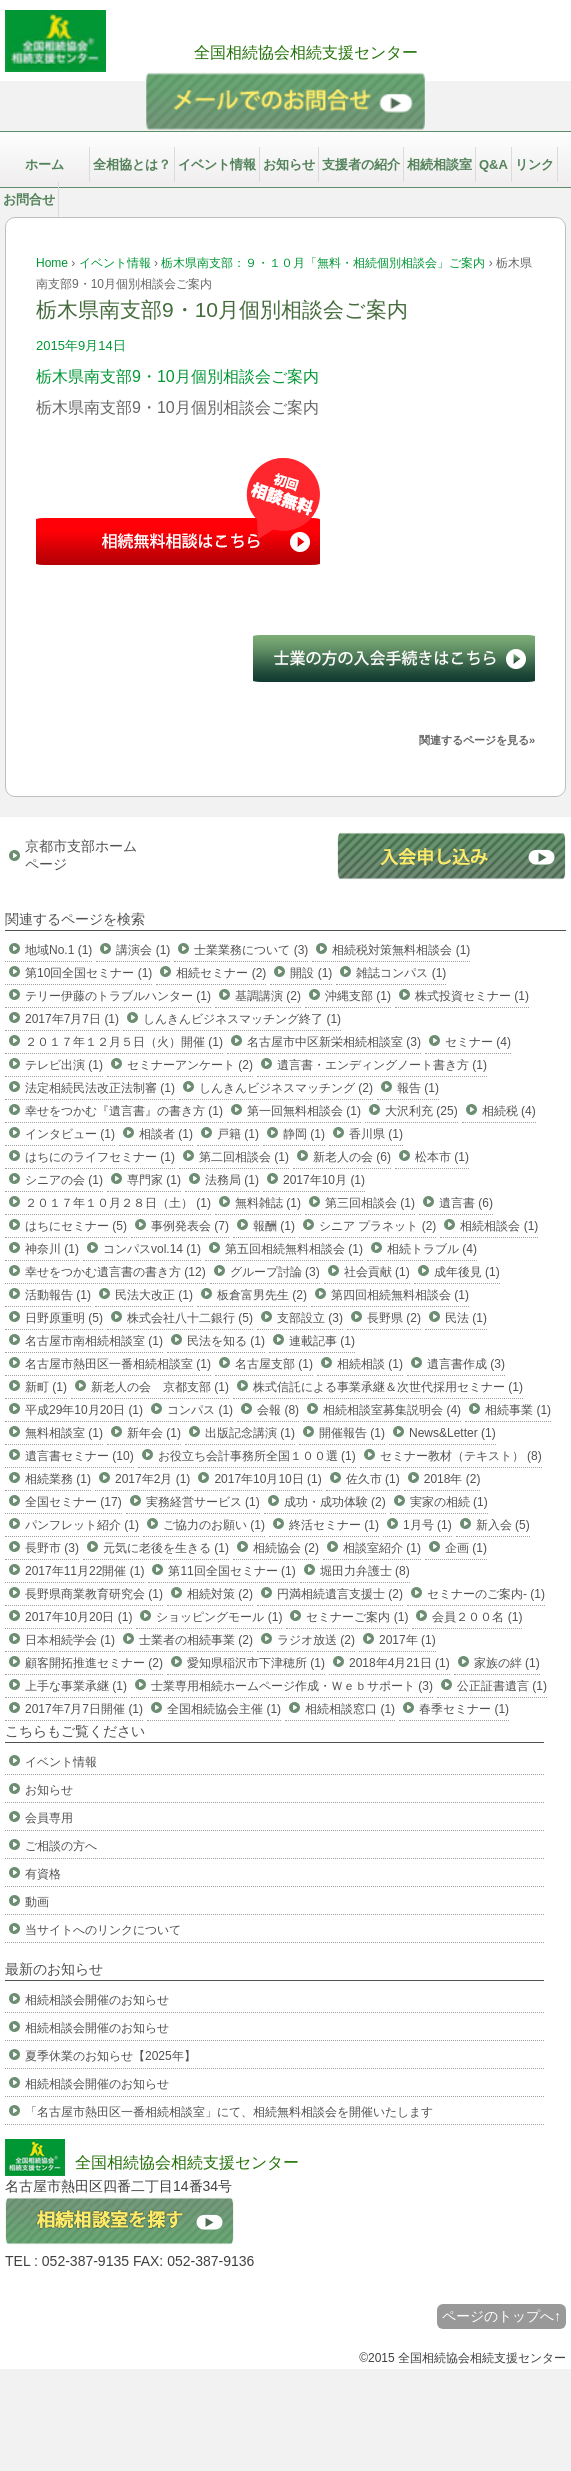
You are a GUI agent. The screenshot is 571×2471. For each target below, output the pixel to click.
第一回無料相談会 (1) (304, 1111)
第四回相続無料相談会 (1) (400, 1295)
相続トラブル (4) (432, 1249)
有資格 (43, 1874)
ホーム (44, 164)
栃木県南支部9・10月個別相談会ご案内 (177, 376)
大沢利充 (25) (421, 1111)
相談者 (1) (166, 1134)
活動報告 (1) (58, 1295)
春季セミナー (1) (464, 1709)
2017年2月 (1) (152, 1479)
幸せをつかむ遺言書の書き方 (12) (115, 1272)
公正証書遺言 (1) (502, 1686)
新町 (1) (46, 1387)
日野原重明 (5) (64, 1318)
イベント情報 (217, 164)
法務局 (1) (232, 1180)
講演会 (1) (143, 950)
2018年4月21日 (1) (399, 1663)
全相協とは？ (132, 164)
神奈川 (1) (52, 1249)
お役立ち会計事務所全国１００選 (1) (257, 1456)
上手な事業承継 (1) (76, 1686)
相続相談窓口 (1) (350, 1709)
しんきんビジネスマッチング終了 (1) (242, 1019)
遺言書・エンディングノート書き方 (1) (382, 1065)
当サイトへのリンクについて (103, 1930)
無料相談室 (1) (64, 1433)
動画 (37, 1902)
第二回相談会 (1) (244, 1157)
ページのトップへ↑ (501, 2316)
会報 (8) (278, 1410)
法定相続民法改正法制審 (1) (100, 1088)
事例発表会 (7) (190, 1226)
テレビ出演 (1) (64, 1065)
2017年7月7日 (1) (72, 1019)
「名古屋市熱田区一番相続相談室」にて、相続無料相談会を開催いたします (229, 2112)
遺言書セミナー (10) (79, 1456)
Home (52, 263)
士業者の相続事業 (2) (196, 1640)
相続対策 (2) (220, 1594)
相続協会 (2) (286, 1548)
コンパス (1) (200, 1410)
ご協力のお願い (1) (214, 1525)
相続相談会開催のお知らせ (97, 2000)
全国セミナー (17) (73, 1502)
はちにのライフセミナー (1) (100, 1157)
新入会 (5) (503, 1525)
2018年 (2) (452, 1479)
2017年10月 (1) (324, 1180)
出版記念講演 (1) (250, 1433)
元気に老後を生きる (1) (166, 1548)
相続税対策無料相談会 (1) (401, 950)
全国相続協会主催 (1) (224, 1709)
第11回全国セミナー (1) (231, 1571)
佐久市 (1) (373, 1479)
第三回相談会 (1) (370, 1203)
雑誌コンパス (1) (401, 973)
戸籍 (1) (238, 1134)
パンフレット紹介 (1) (82, 1525)
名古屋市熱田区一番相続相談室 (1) (118, 1364)
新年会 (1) (154, 1433)
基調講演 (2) (268, 996)
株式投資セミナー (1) (472, 996)
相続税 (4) (509, 1111)
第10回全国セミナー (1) (88, 973)
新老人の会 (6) (352, 1157)
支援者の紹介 (361, 164)
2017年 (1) (407, 1640)
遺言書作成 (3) (466, 1364)
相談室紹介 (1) (382, 1548)
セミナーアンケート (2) (190, 1065)
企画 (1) (466, 1548)
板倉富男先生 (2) (262, 1295)
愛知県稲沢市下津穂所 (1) (256, 1663)
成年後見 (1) (467, 1272)
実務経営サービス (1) (203, 1502)
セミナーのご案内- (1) (486, 1594)
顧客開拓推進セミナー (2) (94, 1663)
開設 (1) (311, 973)
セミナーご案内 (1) (357, 1617)
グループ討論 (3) (275, 1272)
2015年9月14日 (81, 345)
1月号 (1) (427, 1525)
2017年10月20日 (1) (78, 1617)
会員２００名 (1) (477, 1617)
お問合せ (29, 199)
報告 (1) (418, 1088)
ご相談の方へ (61, 1846)
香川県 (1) (376, 1134)
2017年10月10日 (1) (267, 1479)
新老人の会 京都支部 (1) (160, 1387)
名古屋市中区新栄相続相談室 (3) (334, 1042)
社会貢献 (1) (377, 1272)
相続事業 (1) (518, 1410)
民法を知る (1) (226, 1341)
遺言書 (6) (466, 1203)
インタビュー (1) (70, 1134)
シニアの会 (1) (64, 1180)
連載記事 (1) (322, 1341)
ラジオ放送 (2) (316, 1640)
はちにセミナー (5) (76, 1226)
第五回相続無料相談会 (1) (294, 1249)
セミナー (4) (478, 1042)
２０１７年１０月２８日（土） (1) (118, 1203)
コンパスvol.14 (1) (152, 1249)
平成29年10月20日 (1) (84, 1410)
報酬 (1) (274, 1226)
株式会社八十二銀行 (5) (190, 1318)
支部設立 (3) (310, 1318)
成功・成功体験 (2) (335, 1502)
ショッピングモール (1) (219, 1617)
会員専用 (49, 1818)
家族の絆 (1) (507, 1663)
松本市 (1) (442, 1157)
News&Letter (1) (452, 1433)
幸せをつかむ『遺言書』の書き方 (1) (124, 1111)
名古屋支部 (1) (274, 1364)
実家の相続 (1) (449, 1502)
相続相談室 (439, 164)
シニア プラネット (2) (377, 1226)
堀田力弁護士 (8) (365, 1571)
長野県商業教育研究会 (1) (94, 1594)
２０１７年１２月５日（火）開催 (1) (124, 1042)
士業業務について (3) (251, 950)
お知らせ (289, 164)
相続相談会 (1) (499, 1226)
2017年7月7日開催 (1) (84, 1709)
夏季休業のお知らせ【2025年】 (110, 2056)
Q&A (493, 164)
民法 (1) (466, 1318)
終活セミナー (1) (334, 1525)
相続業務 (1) (58, 1479)
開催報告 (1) (352, 1433)
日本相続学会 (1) (70, 1640)
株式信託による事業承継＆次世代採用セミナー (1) (388, 1387)
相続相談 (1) (370, 1364)
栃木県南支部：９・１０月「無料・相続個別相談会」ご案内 (323, 263)
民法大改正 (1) (154, 1295)
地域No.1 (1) (58, 950)
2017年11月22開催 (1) (84, 1571)
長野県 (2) (394, 1318)
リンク (534, 164)
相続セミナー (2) (221, 973)
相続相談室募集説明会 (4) (392, 1410)
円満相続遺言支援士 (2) (340, 1594)
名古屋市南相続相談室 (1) (94, 1341)
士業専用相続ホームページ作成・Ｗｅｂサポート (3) (292, 1686)
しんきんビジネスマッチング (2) (286, 1088)
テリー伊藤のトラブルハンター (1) (118, 996)
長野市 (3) (52, 1548)
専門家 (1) (154, 1180)
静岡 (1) (304, 1134)
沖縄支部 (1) (358, 996)
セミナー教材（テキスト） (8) (461, 1456)
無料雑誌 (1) (268, 1203)
